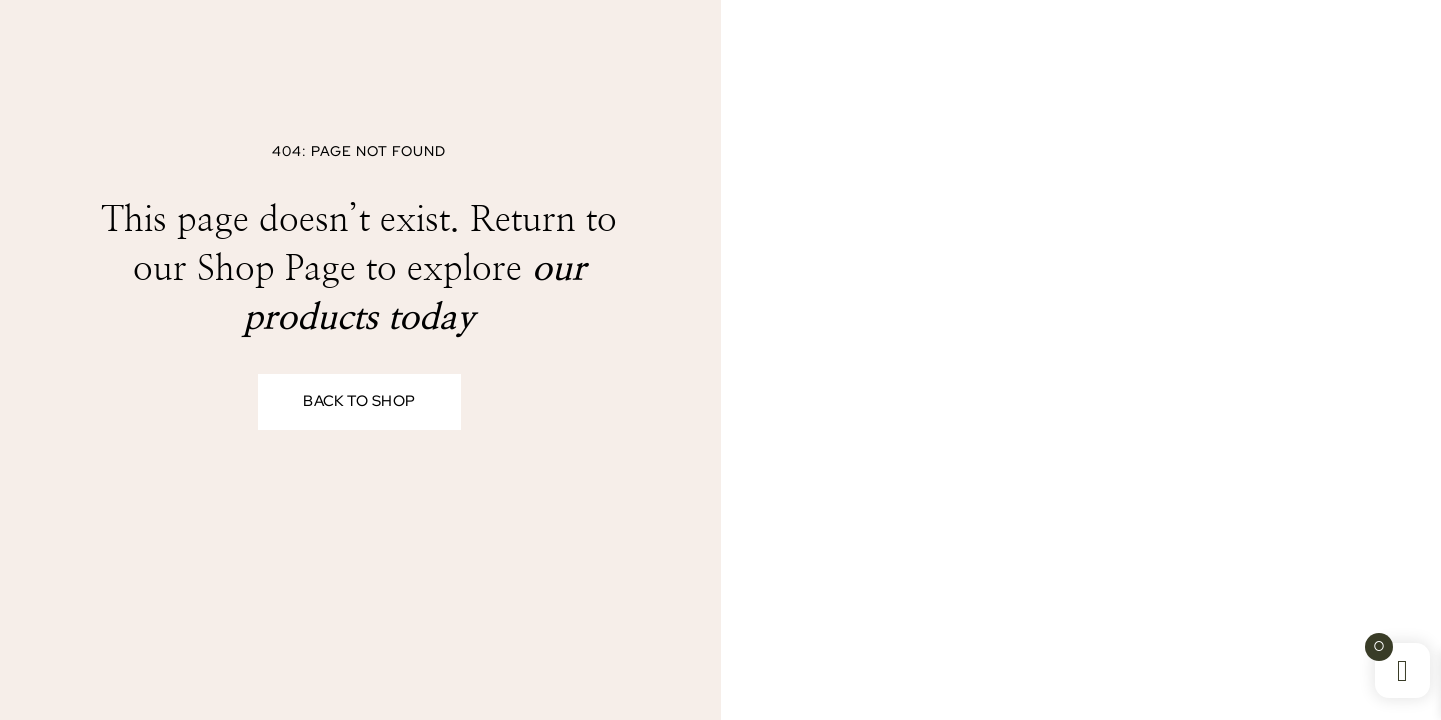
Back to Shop (359, 402)
